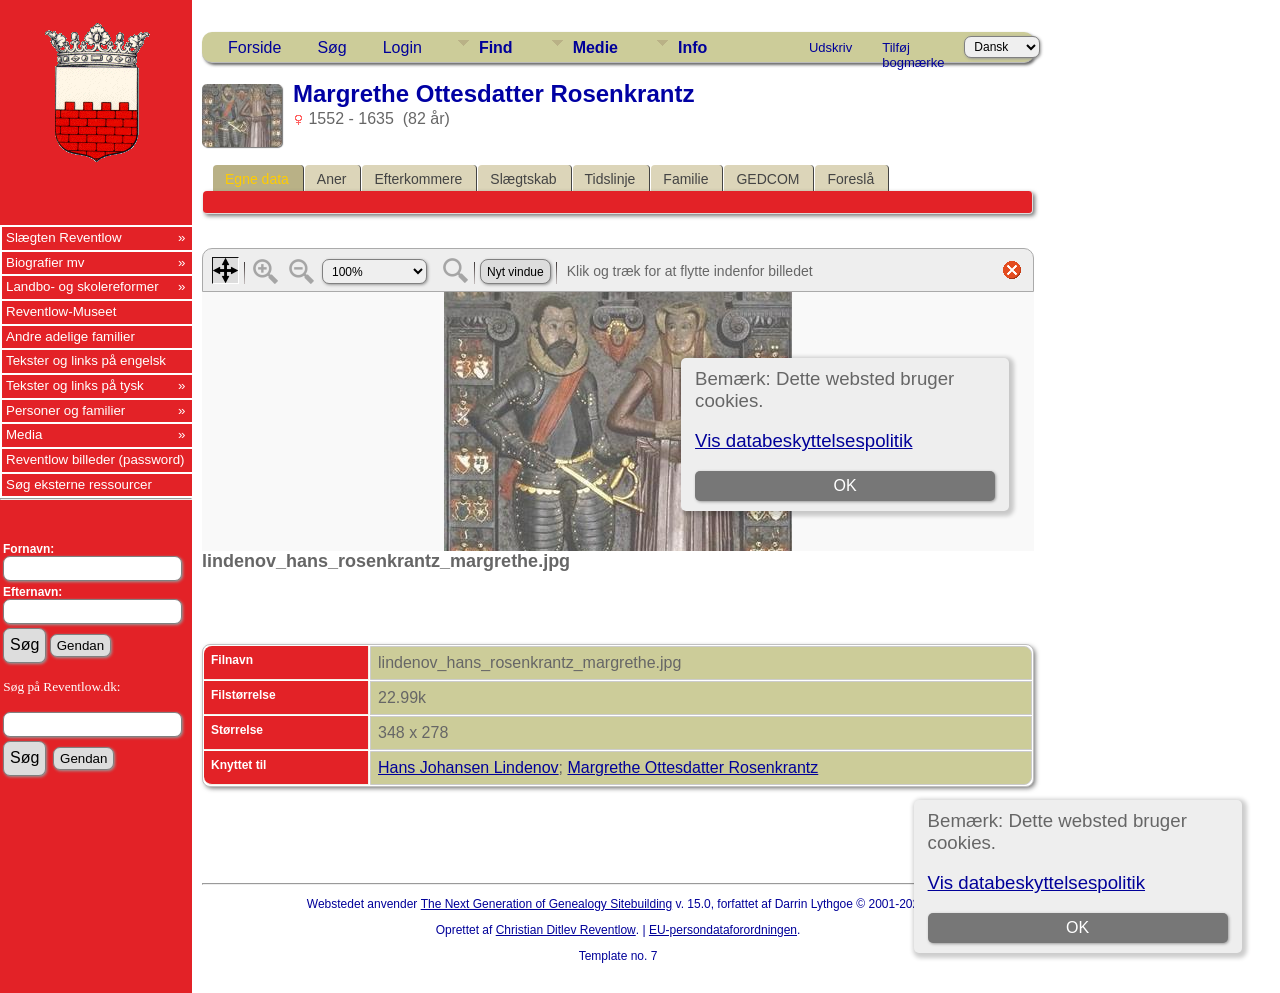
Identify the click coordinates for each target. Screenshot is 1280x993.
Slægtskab (523, 179)
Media (24, 434)
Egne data (257, 179)
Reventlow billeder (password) (95, 459)
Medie (595, 47)
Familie (685, 179)
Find (496, 47)
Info (692, 47)
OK (1077, 927)
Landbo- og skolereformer (82, 286)
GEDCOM (767, 179)
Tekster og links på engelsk (86, 360)
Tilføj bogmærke (913, 51)
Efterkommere (418, 179)
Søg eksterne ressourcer (79, 484)
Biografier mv (45, 262)
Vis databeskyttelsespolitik (1036, 882)
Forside (254, 47)
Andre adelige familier (70, 336)
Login (402, 47)
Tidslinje (610, 179)
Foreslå (850, 179)
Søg (331, 47)
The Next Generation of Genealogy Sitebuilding (547, 904)
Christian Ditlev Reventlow (566, 930)
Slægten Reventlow (64, 237)
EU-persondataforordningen (723, 930)
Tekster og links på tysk (75, 385)
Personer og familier (65, 410)
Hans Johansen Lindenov (468, 767)
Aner (332, 179)
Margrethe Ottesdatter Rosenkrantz (692, 767)
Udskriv (830, 47)
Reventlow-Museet (61, 311)
